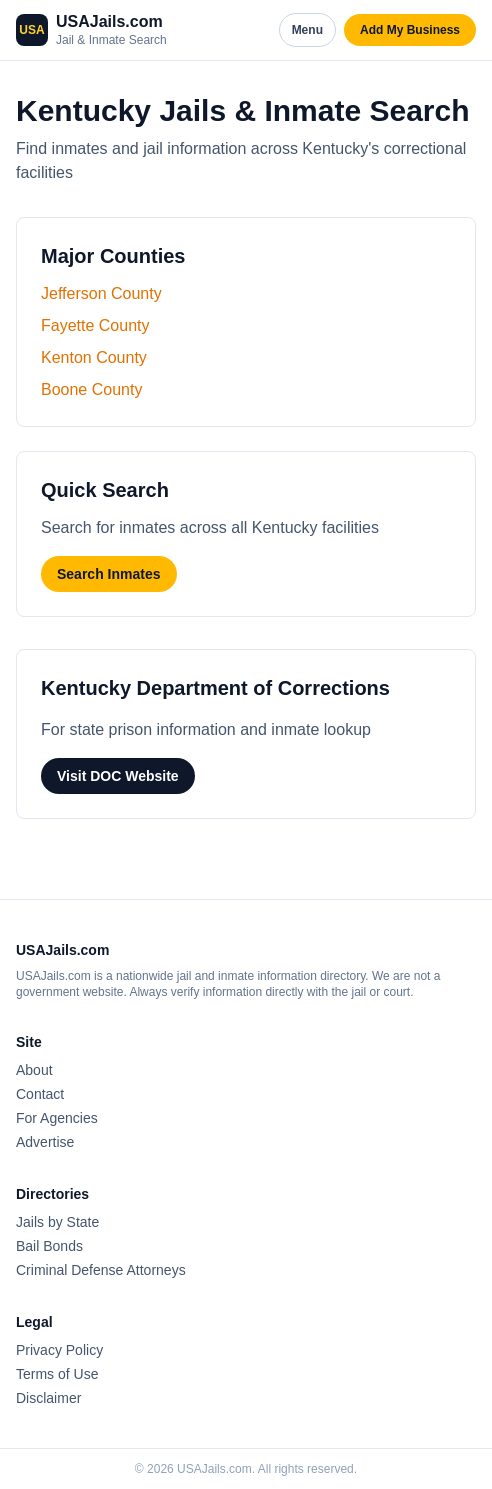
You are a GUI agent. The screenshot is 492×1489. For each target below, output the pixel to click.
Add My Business (410, 30)
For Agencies (57, 1118)
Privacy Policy (59, 1350)
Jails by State (57, 1222)
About (34, 1070)
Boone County (91, 389)
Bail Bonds (49, 1246)
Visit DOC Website (118, 776)
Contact (40, 1094)
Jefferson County (101, 293)
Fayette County (95, 325)
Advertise (45, 1142)
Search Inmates (109, 574)
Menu (307, 30)
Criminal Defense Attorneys (101, 1270)
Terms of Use (57, 1374)
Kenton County (94, 357)
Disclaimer (48, 1398)
